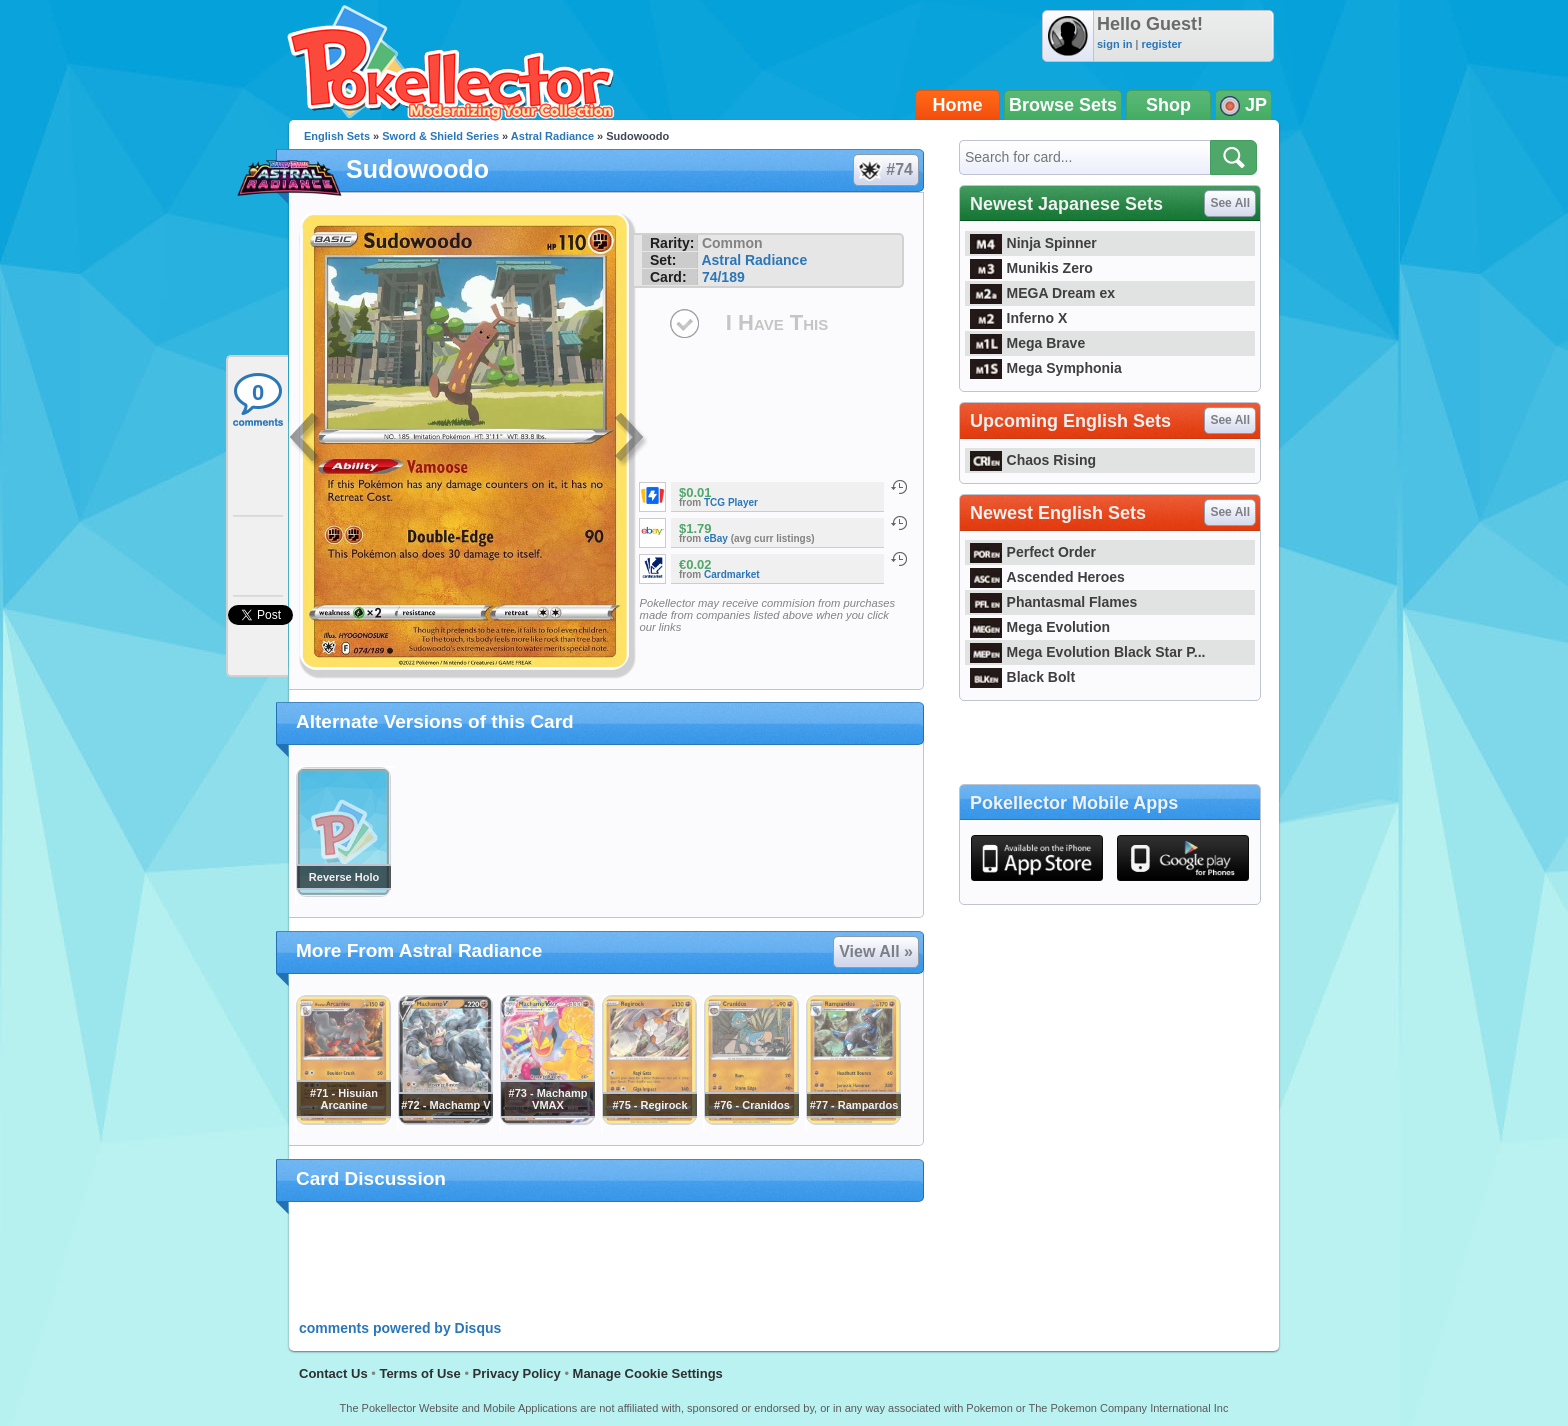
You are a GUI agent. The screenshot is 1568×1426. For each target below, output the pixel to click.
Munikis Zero (1031, 268)
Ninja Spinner (1033, 243)
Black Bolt (1022, 677)
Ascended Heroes (1047, 577)
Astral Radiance (552, 136)
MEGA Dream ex (1042, 293)
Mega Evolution (1040, 627)
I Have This (777, 322)
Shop (1168, 105)
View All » (876, 951)
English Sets (337, 136)
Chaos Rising (1033, 460)
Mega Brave (1027, 343)
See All (1230, 203)
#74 (885, 170)
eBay (716, 538)
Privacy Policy (517, 1373)
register (1161, 44)
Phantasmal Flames (1053, 602)
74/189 (723, 277)
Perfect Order (1033, 552)
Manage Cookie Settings (648, 1373)
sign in (1114, 44)
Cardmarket (732, 574)
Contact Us (333, 1373)
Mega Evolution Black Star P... (1088, 652)
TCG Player (731, 502)
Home (958, 105)
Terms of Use (419, 1373)
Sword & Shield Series (440, 136)
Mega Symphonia (1046, 368)
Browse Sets (1063, 105)
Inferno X (1018, 318)
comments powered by (400, 1328)
